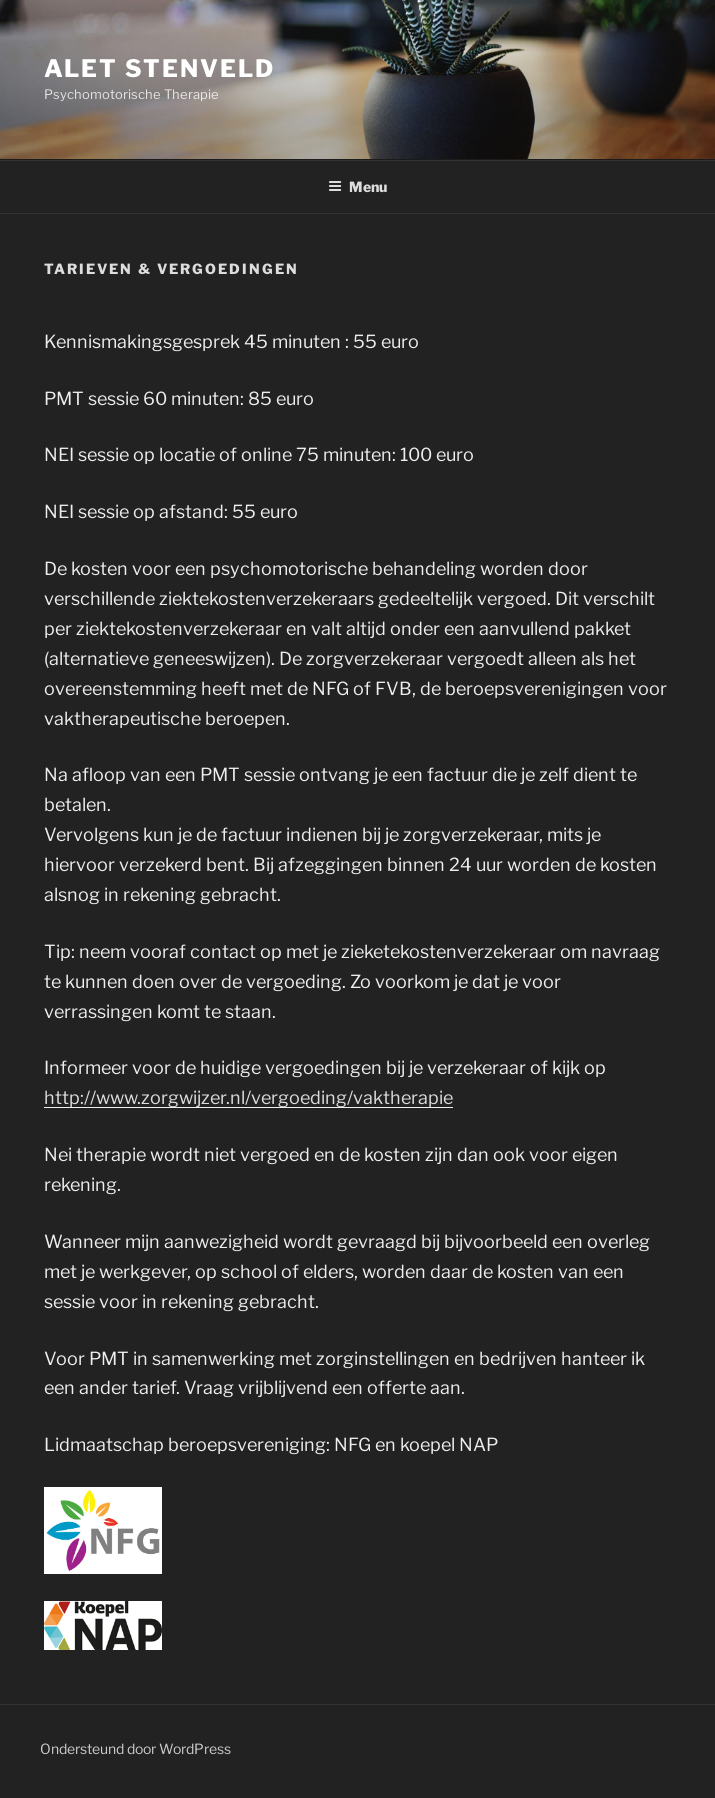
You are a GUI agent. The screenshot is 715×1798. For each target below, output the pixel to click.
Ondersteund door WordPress (135, 1748)
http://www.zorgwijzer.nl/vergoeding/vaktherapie (248, 1097)
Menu (357, 186)
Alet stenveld (159, 68)
